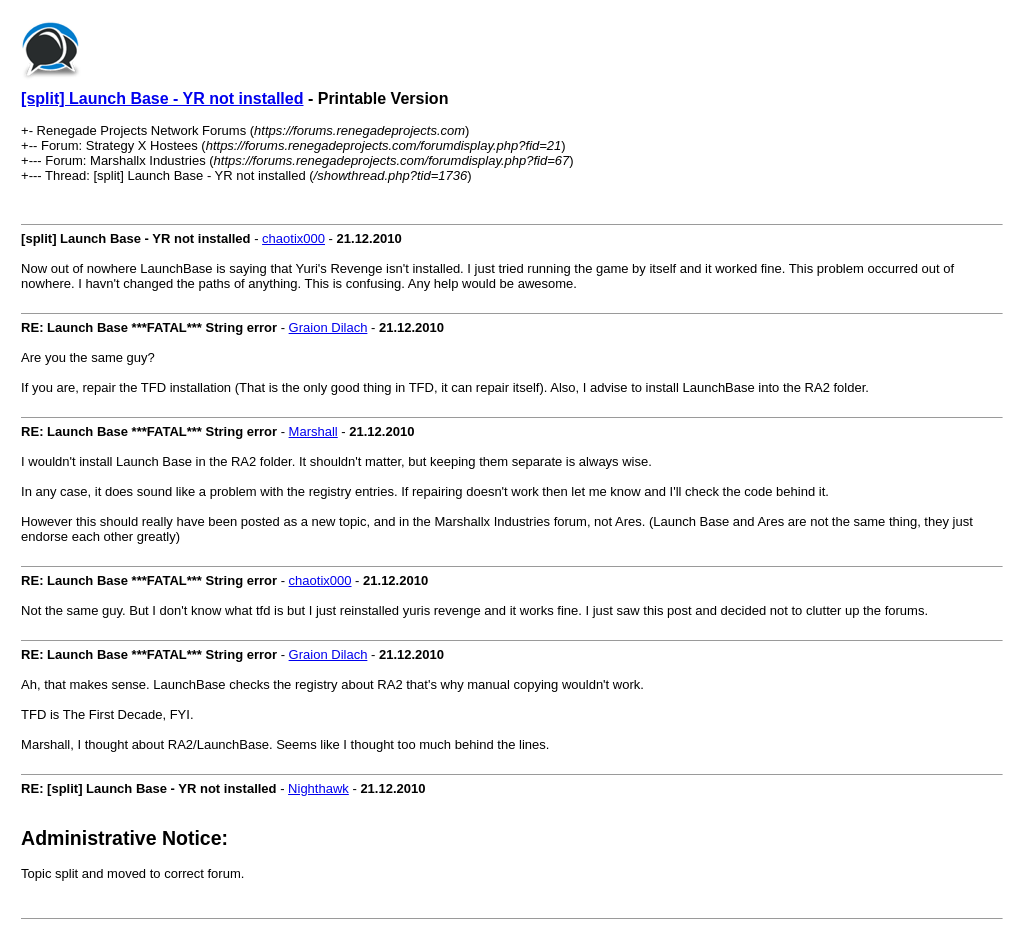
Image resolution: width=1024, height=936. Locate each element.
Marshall (313, 431)
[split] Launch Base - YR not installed (162, 98)
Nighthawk (318, 788)
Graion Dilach (328, 327)
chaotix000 (293, 238)
